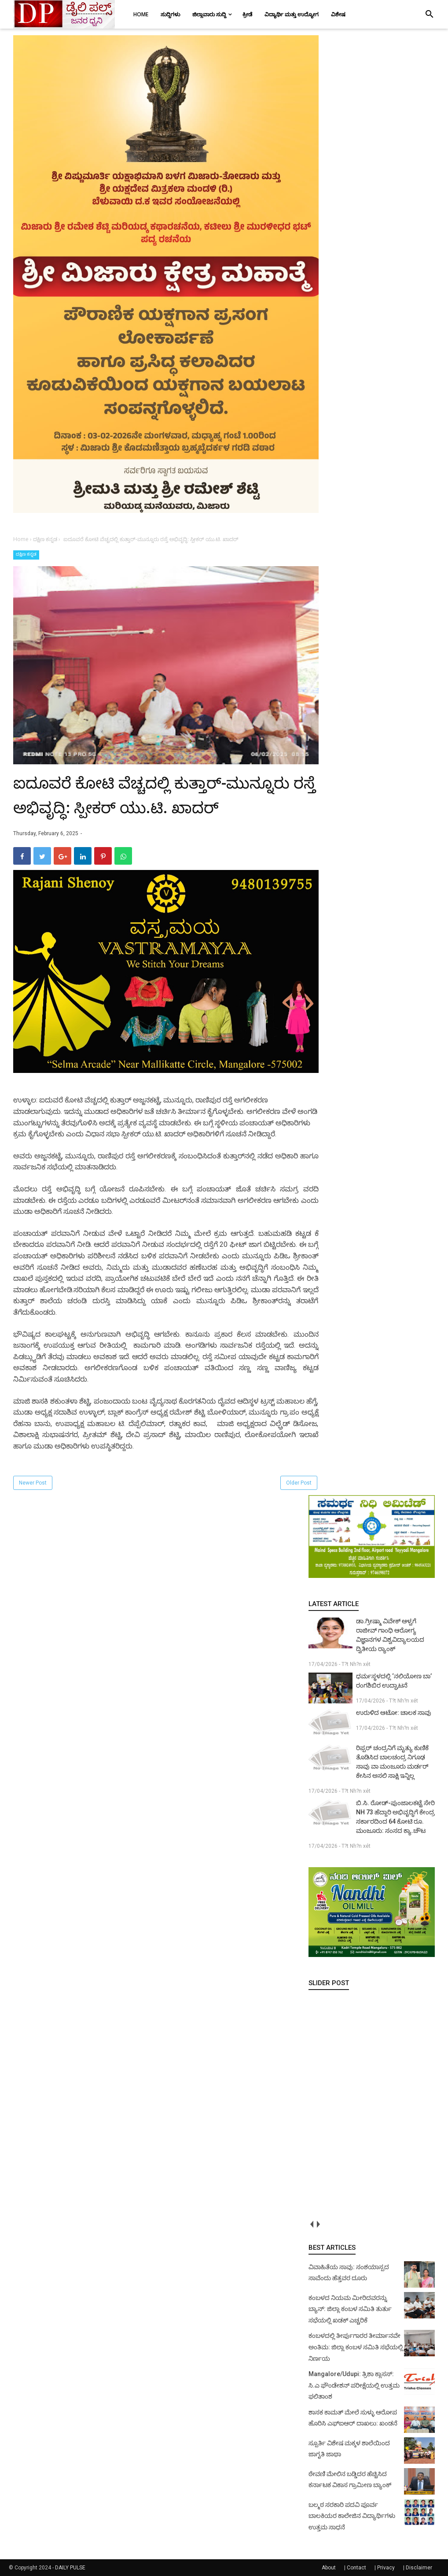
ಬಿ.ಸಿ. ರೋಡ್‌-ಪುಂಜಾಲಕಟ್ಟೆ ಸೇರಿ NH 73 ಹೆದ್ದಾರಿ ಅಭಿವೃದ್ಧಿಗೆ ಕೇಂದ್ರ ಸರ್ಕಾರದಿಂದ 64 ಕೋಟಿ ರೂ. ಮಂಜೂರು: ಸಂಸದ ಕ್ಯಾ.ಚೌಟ (395, 1816)
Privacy (386, 2568)
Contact (356, 2568)
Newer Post (33, 1483)
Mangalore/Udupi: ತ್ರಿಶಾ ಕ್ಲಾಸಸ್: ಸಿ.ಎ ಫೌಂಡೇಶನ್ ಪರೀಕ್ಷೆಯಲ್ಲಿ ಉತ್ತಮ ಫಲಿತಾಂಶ (354, 2385)
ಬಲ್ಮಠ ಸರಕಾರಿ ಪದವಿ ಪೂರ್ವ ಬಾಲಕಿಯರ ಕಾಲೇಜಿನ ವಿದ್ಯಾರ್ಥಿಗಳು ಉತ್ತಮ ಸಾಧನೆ (351, 2516)
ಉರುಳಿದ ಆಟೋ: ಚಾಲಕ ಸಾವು (393, 1712)
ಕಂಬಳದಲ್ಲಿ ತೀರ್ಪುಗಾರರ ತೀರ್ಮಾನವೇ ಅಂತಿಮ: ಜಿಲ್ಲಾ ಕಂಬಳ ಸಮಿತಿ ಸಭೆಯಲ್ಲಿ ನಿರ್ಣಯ (355, 2347)
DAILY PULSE (70, 2568)
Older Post (299, 1483)
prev (311, 2224)
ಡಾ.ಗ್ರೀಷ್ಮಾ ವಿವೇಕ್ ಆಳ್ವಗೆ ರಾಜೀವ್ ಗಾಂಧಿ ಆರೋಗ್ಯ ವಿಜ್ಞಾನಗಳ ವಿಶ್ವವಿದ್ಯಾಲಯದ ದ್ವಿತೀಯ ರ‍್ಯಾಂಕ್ (390, 1635)
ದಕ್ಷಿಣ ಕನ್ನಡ (26, 554)
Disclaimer (419, 2568)
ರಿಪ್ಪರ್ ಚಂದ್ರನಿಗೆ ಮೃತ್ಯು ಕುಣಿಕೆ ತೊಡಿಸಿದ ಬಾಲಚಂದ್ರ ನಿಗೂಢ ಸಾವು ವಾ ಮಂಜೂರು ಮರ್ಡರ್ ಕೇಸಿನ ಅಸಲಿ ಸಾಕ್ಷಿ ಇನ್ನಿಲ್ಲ (392, 1761)
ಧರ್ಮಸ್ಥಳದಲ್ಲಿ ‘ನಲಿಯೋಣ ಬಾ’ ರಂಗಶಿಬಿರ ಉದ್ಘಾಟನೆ (394, 1681)
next (318, 2224)
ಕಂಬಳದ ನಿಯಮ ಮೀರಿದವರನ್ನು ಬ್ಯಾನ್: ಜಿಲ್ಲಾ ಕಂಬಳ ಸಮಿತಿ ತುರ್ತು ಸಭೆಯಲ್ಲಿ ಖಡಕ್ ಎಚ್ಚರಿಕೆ (350, 2309)
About (329, 2568)
